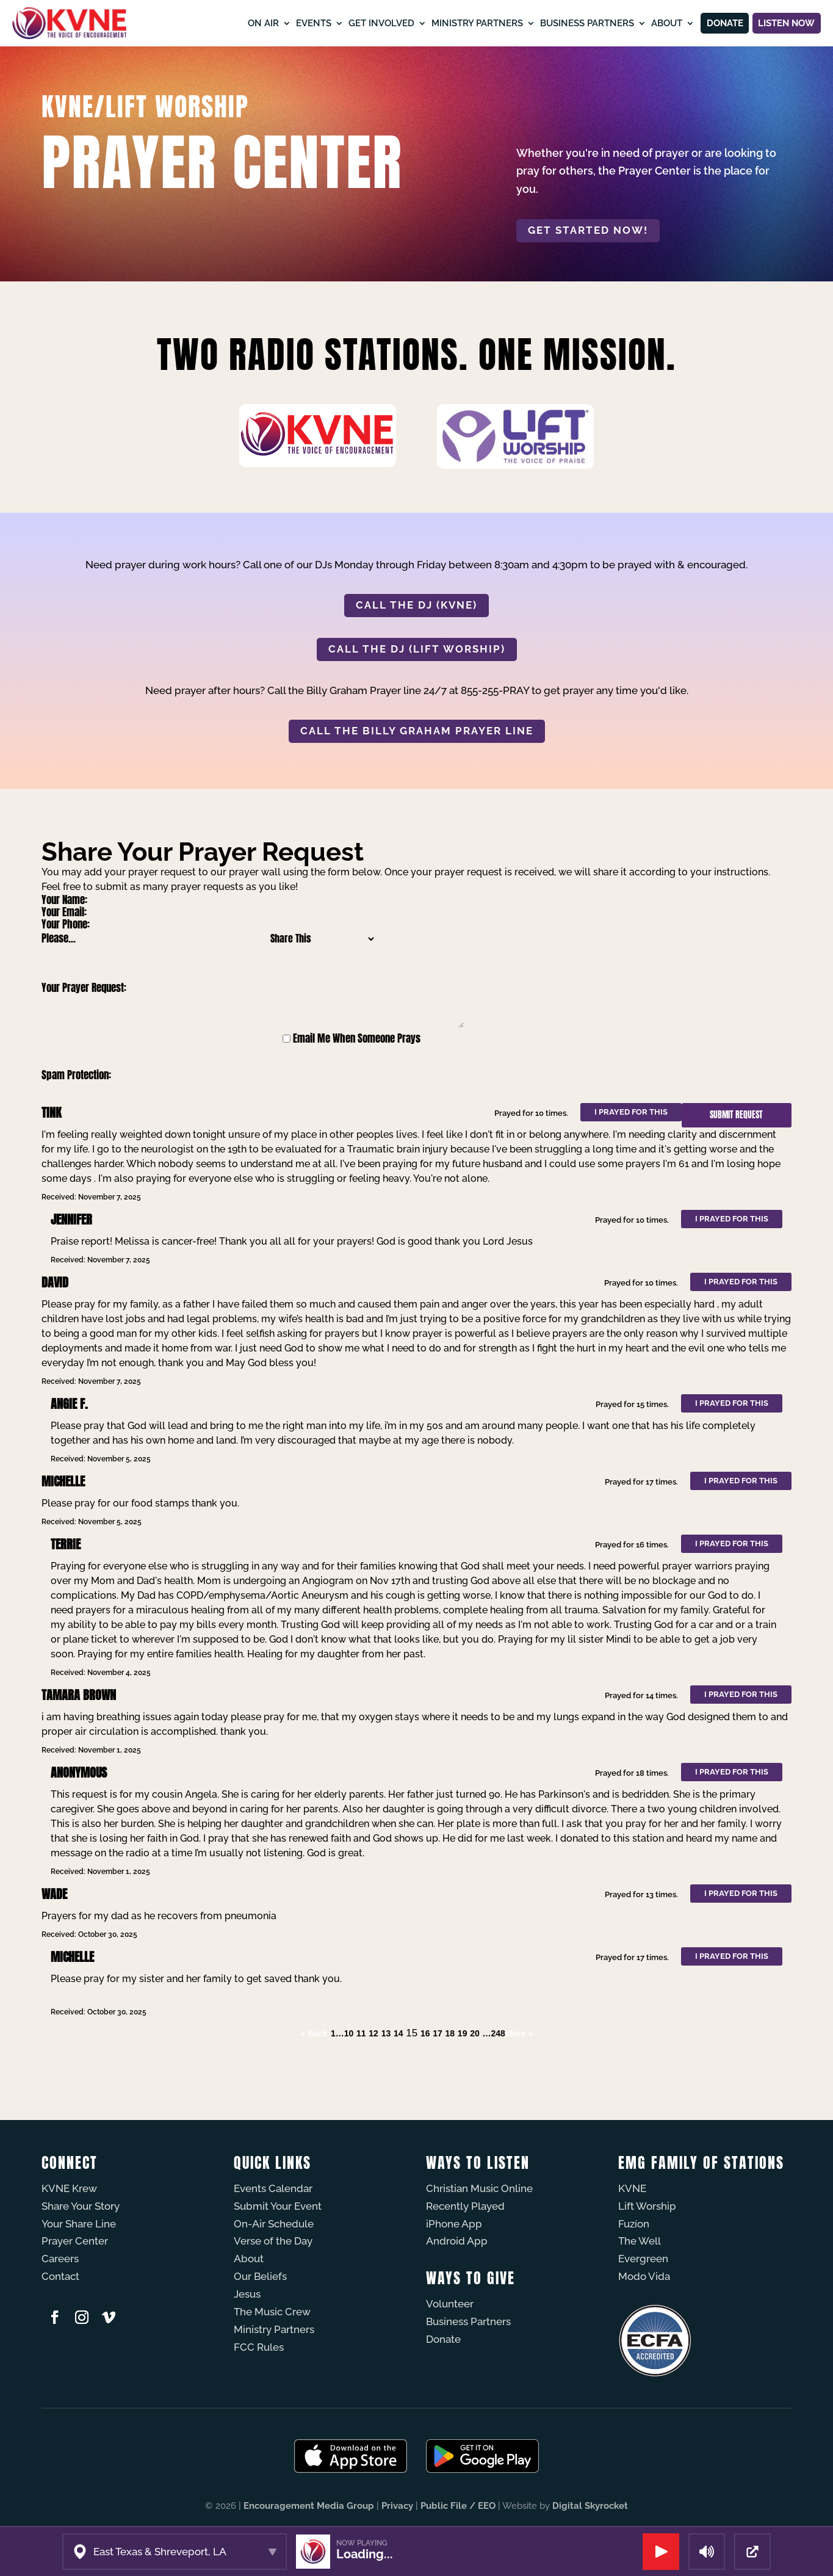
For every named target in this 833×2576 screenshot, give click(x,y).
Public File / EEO (458, 2505)
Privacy (397, 2505)
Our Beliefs (260, 2276)
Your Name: (64, 900)
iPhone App (454, 2224)
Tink (51, 1112)
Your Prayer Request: (83, 988)
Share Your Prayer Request (202, 852)
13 (386, 2033)
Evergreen (643, 2258)
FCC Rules (259, 2347)
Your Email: (64, 912)
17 (437, 2033)
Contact (60, 2276)
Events (285, 23)
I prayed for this (631, 1111)
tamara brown (78, 1694)
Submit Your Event (278, 2206)
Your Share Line (78, 2224)
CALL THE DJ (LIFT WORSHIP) (416, 649)
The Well (639, 2241)
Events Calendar (273, 2188)
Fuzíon (633, 2224)
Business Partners (558, 23)
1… (337, 2033)
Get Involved (353, 23)
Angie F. (69, 1403)
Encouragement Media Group (308, 2505)
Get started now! (588, 230)
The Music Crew (272, 2312)
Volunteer (450, 2304)
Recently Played (465, 2206)
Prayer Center (74, 2241)
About (638, 23)
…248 (493, 2033)
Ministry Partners (448, 23)
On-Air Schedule (274, 2224)
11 (361, 2033)
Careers (60, 2258)
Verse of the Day (273, 2241)
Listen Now (779, 23)
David (54, 1282)
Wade (54, 1893)
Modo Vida (644, 2276)
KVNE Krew (69, 2188)
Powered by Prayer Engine (86, 2058)
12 (373, 2033)
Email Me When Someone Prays (356, 1038)
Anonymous (79, 1772)
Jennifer (71, 1219)
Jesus (247, 2294)
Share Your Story (80, 2206)
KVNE (632, 2188)
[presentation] (332, 1075)
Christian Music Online (479, 2188)
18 (450, 2033)
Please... (58, 938)
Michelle (63, 1481)
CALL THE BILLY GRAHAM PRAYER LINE (416, 731)
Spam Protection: (76, 1075)
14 (398, 2033)
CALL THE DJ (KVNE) (416, 605)
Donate (703, 23)
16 (425, 2033)
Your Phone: (65, 924)
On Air (234, 23)
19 (462, 2033)
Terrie (66, 1544)
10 (349, 2033)
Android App (457, 2241)
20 (475, 2033)
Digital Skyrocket (590, 2505)
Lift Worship (647, 2206)
